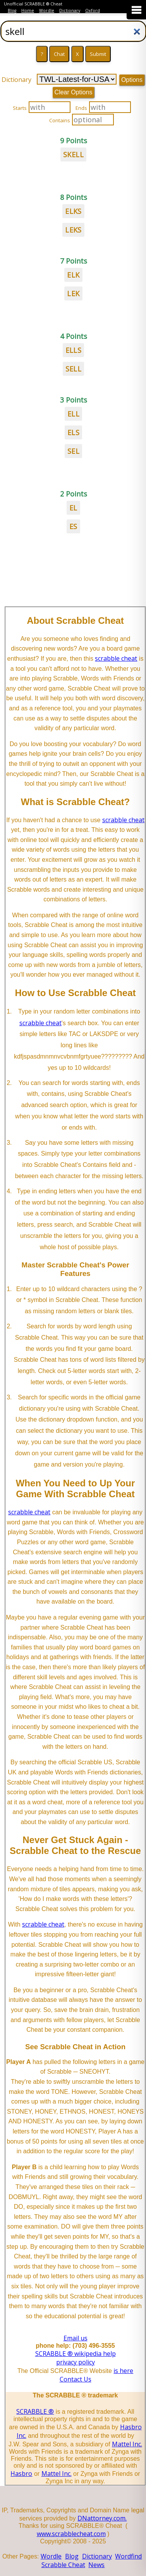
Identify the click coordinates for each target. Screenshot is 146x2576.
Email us (76, 2338)
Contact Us (75, 2379)
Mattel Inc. (127, 2444)
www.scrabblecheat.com (71, 2533)
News (96, 2564)
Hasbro (21, 2473)
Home (27, 10)
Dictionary (69, 10)
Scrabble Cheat (63, 2564)
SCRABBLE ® (35, 2411)
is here (123, 2370)
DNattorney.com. (102, 2518)
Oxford (92, 10)
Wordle (46, 10)
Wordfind (128, 2556)
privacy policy (75, 2362)
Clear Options (74, 92)
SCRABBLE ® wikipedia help (75, 2353)
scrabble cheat (116, 658)
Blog (12, 10)
